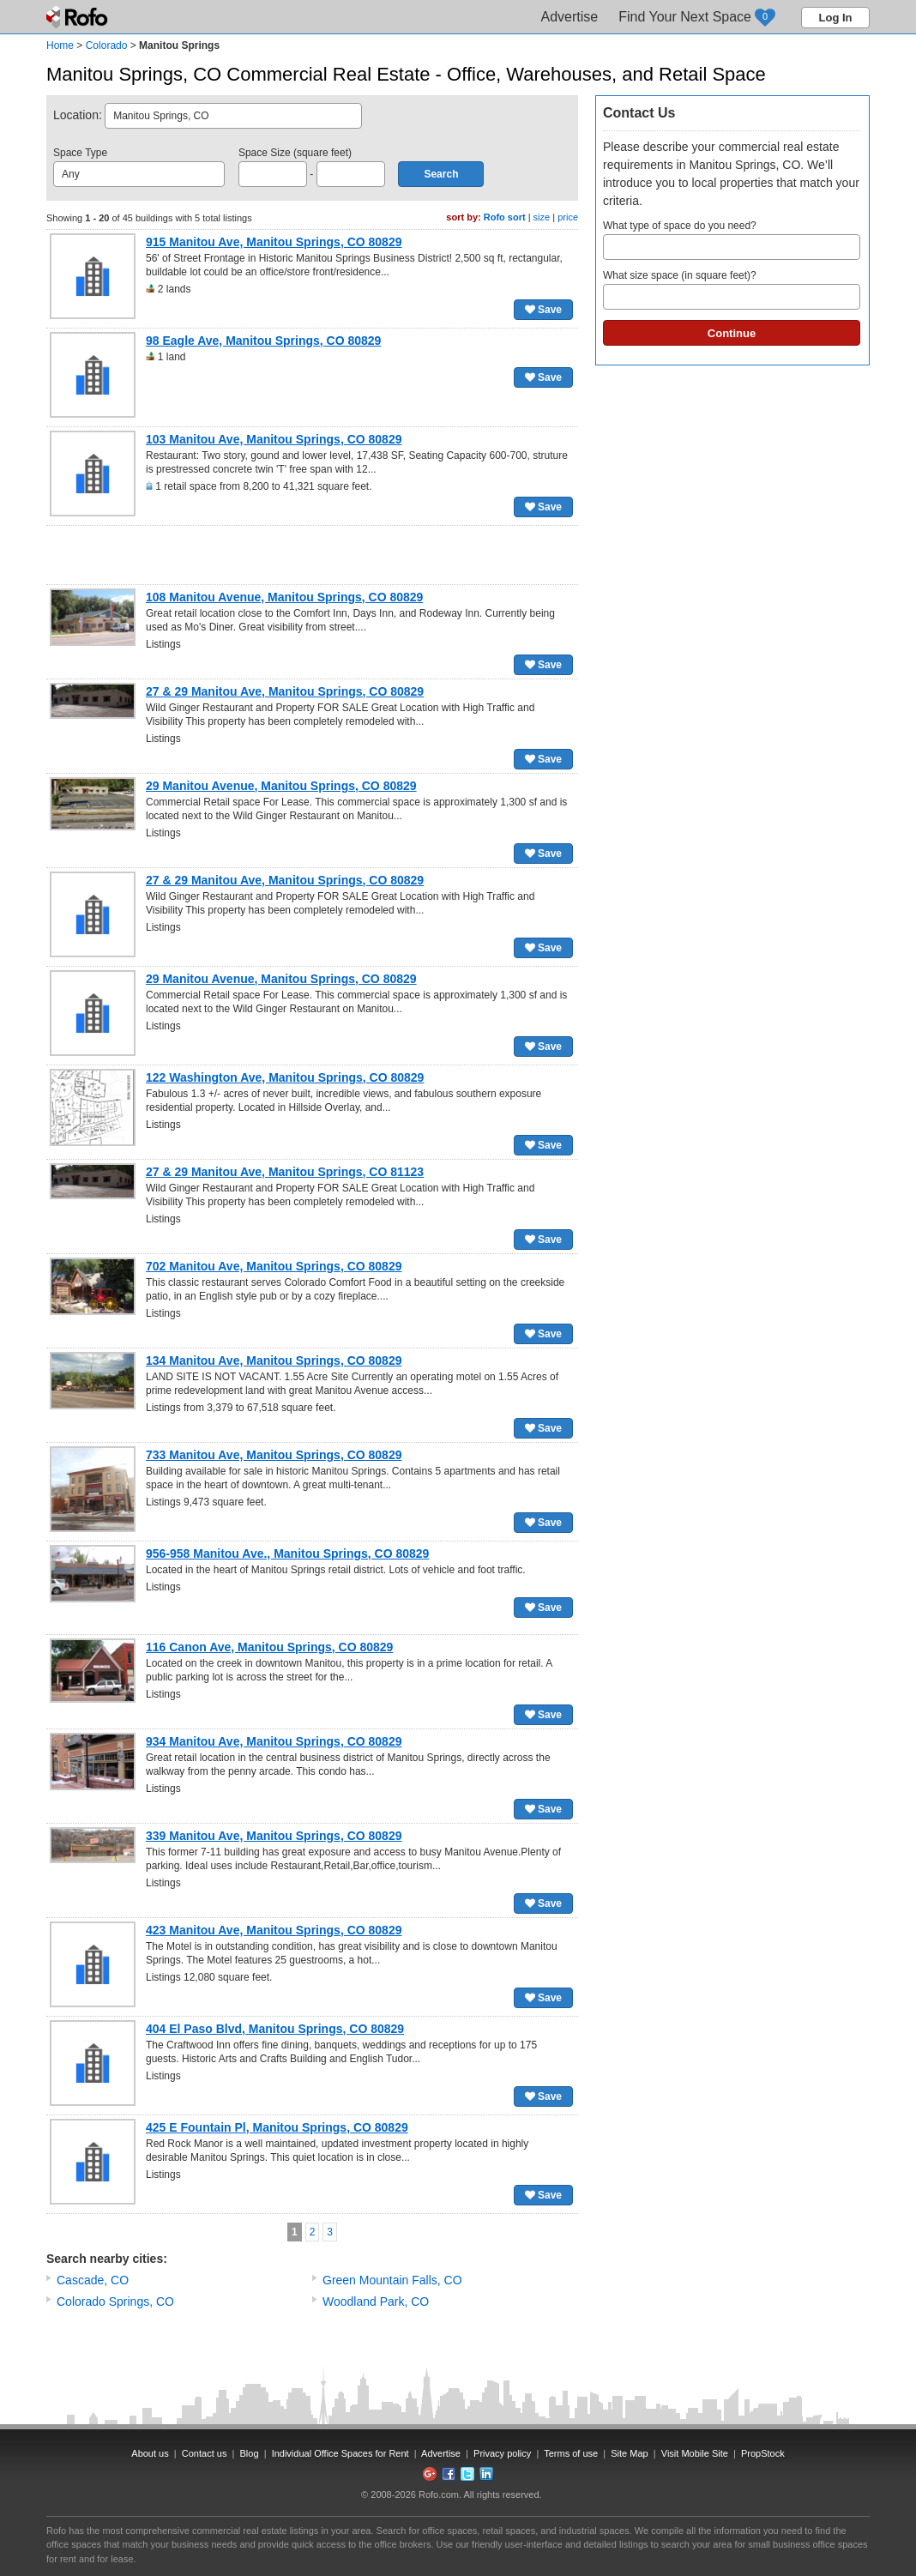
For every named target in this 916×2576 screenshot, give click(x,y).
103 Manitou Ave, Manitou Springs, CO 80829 (273, 439)
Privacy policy (502, 2453)
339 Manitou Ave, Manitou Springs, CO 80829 (273, 1836)
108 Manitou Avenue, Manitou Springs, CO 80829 (284, 597)
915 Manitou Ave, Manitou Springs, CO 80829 (273, 242)
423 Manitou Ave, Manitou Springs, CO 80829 (273, 1930)
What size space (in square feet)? (731, 289)
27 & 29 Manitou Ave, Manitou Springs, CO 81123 (285, 1172)
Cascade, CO (93, 2280)
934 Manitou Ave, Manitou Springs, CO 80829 (273, 1741)
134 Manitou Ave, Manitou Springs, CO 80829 (273, 1360)
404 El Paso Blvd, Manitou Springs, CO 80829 (275, 2029)
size (542, 217)
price (567, 217)
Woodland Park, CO (375, 2301)
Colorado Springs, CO (115, 2301)
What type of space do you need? (731, 240)
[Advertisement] (312, 555)
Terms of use (571, 2453)
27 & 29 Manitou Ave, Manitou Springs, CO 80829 (285, 691)
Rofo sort (505, 217)
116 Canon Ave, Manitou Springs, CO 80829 (269, 1647)
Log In (836, 17)
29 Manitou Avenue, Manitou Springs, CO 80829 (281, 786)
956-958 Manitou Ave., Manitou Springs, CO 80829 (287, 1553)
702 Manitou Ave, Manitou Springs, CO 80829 (273, 1266)
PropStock (763, 2453)
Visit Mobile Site (694, 2453)
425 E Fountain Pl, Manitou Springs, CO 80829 (277, 2127)
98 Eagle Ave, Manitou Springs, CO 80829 (263, 340)
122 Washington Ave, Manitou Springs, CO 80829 (285, 1077)
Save (543, 310)
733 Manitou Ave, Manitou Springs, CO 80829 (273, 1455)
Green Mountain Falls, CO (392, 2280)
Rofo (78, 17)
